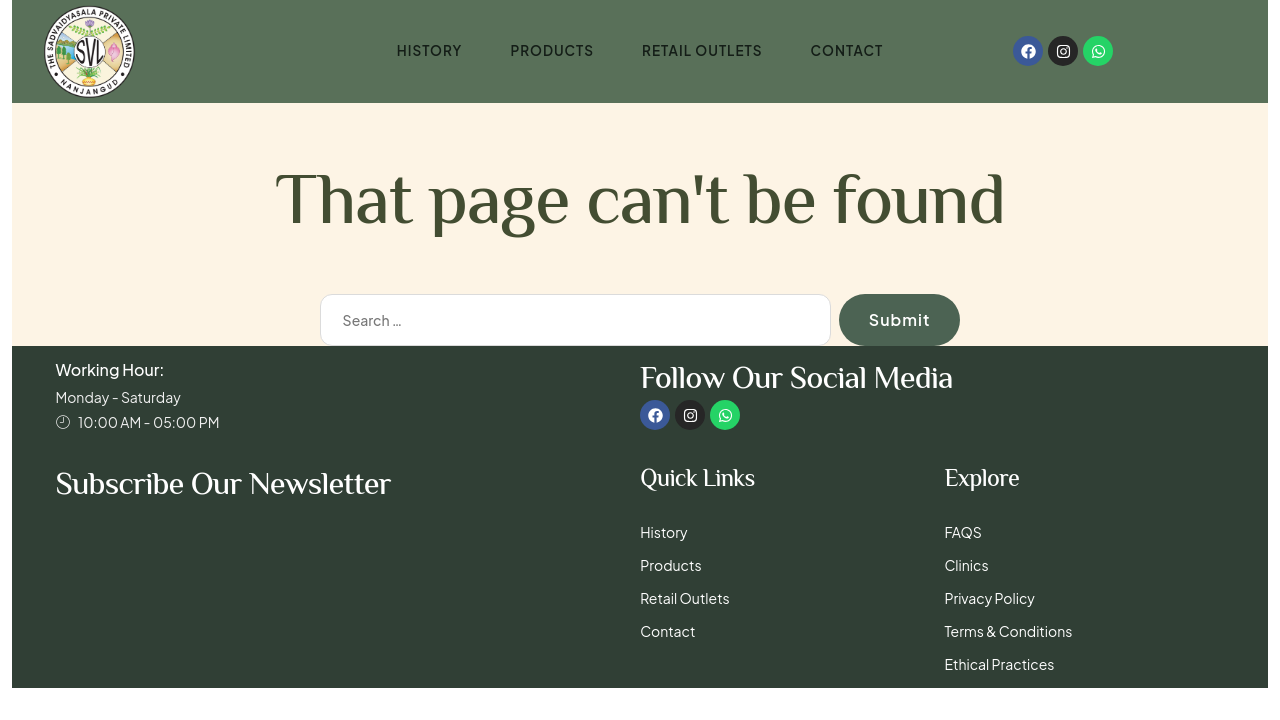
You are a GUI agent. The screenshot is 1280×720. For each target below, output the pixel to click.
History (426, 51)
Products (550, 51)
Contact (850, 51)
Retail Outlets (703, 51)
